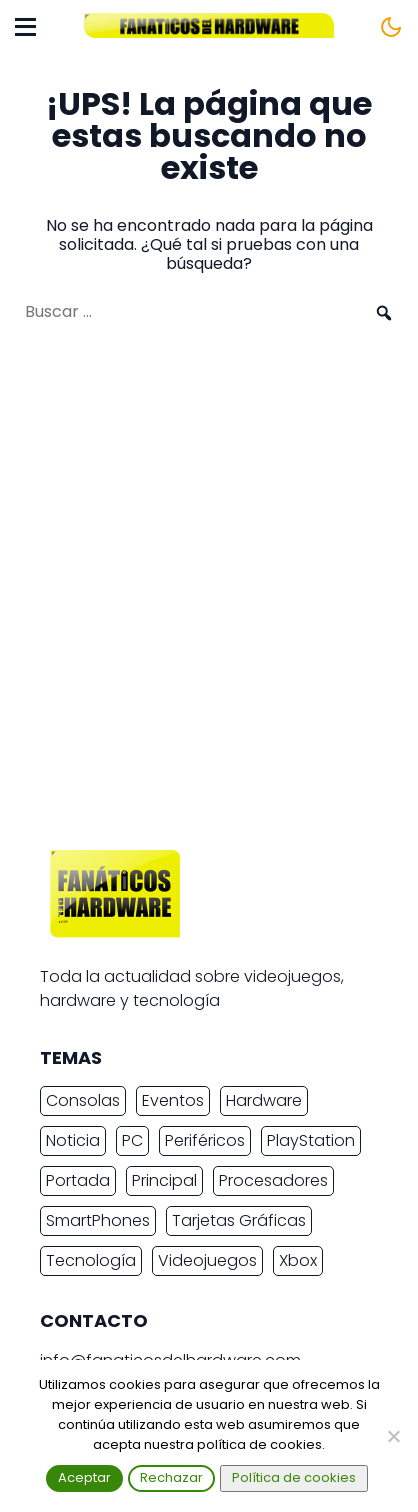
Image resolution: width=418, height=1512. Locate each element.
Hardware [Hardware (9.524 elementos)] (264, 1100)
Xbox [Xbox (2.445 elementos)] (298, 1260)
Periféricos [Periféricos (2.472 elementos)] (205, 1140)
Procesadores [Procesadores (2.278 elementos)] (273, 1180)
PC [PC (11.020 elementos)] (132, 1140)
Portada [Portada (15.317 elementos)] (78, 1180)
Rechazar (171, 1477)
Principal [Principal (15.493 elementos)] (164, 1180)
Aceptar (84, 1477)
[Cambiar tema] (391, 27)
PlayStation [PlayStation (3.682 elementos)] (311, 1140)
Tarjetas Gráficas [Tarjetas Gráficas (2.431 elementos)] (239, 1220)
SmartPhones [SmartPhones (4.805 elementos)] (98, 1220)
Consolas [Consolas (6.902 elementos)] (83, 1100)
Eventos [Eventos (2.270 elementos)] (173, 1100)
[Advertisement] (209, 596)
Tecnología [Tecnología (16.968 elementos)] (91, 1260)
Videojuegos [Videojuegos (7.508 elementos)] (207, 1260)
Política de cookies (294, 1477)
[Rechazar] (393, 1436)
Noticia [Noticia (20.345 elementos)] (73, 1140)
